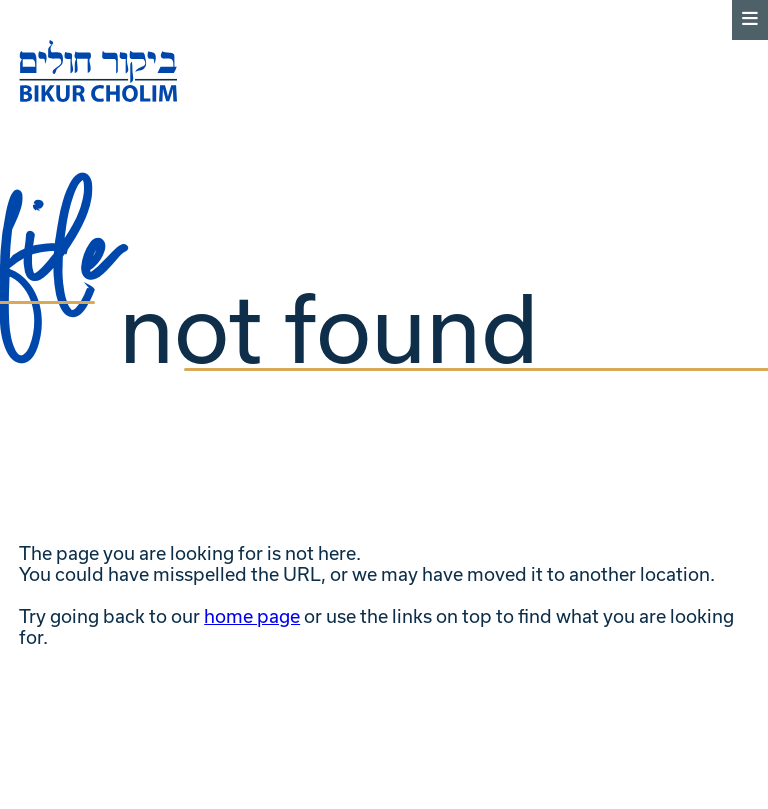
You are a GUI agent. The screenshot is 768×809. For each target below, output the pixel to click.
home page (252, 616)
